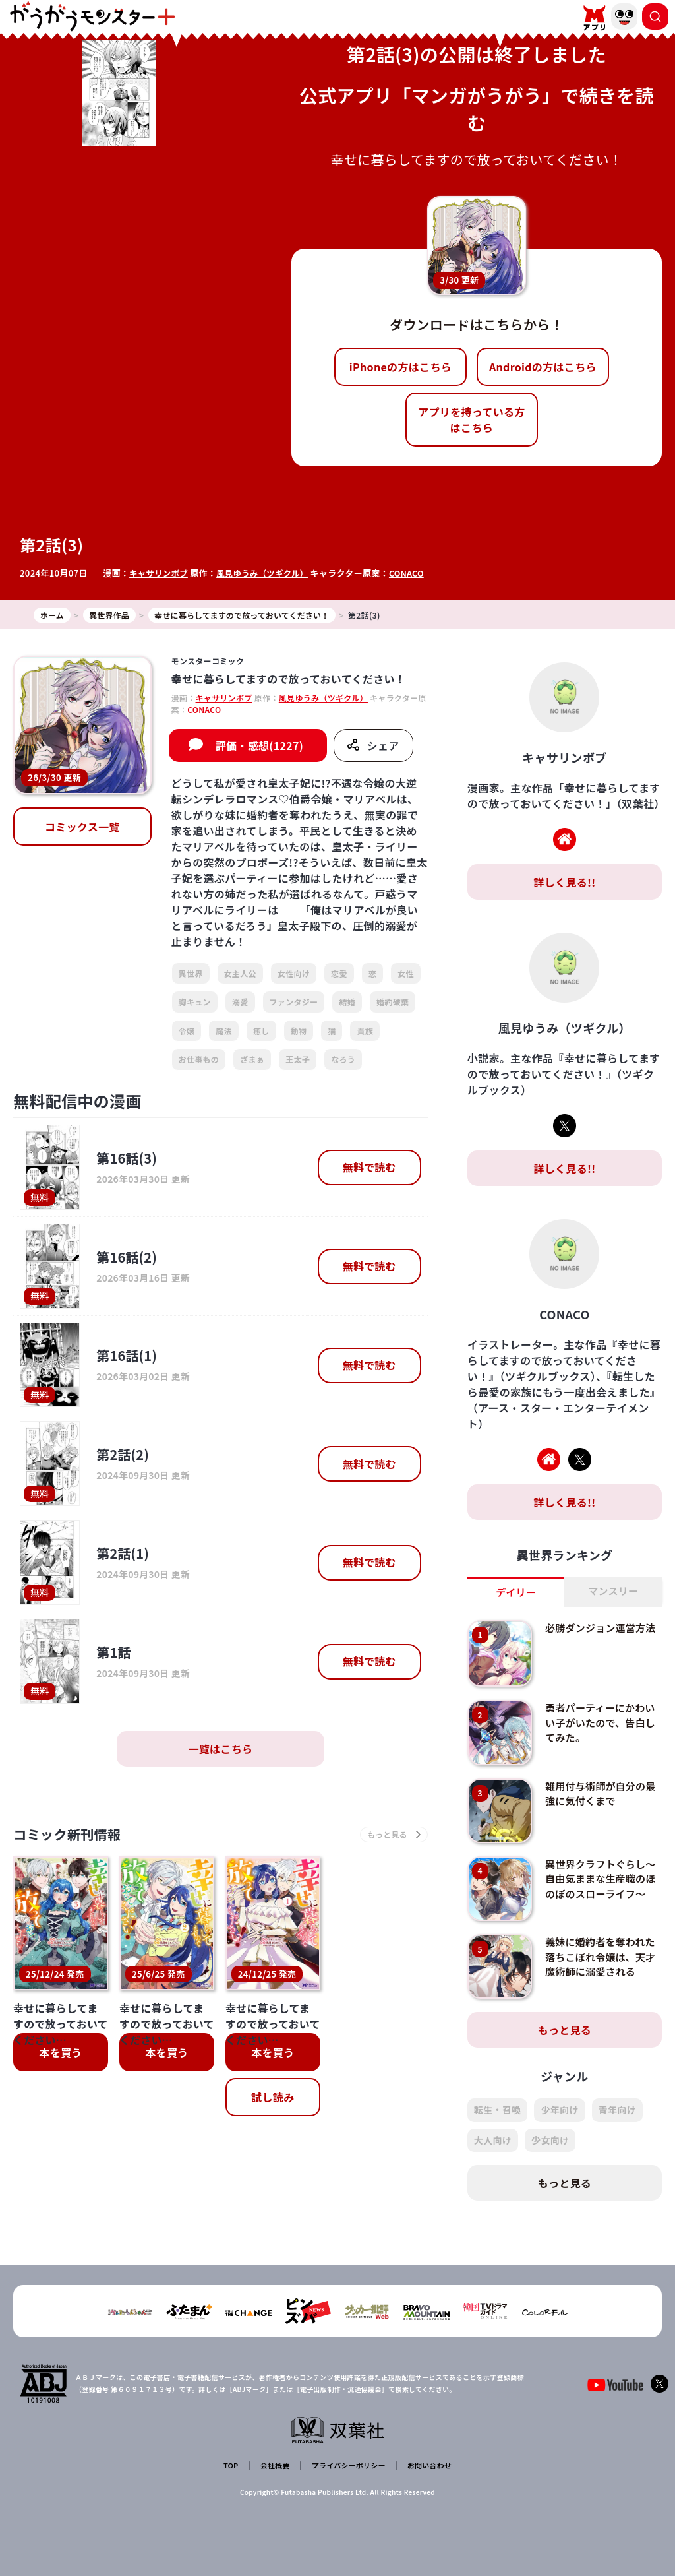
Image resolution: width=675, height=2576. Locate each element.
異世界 (191, 983)
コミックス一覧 (82, 836)
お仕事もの (199, 1069)
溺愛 (240, 1011)
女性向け (294, 983)
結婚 (347, 1011)
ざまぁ (252, 1069)
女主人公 (240, 983)
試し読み (272, 2110)
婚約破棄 (392, 1011)
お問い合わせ (425, 2467)
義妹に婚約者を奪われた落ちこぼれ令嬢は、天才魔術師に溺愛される (599, 1975)
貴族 (365, 1040)
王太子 (297, 1069)
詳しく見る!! (564, 892)
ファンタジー (294, 1011)
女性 (405, 983)
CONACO (414, 573)
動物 (299, 1040)
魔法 (224, 1040)
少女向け (550, 2150)
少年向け (559, 2120)
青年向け (617, 2120)
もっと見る (565, 2041)
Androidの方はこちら (543, 367)
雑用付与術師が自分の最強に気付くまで (599, 1803)
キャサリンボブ (160, 573)
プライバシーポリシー (345, 2467)
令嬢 (187, 1040)
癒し (261, 1040)
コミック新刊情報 (77, 1846)
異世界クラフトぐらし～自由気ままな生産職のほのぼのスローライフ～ (599, 1896)
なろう (343, 1069)
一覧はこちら (220, 1759)
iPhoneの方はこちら (400, 367)
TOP (233, 2467)
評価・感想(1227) (259, 755)
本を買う (60, 2065)
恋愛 (339, 983)
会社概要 (273, 2467)
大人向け (493, 2150)
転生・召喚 (497, 2120)
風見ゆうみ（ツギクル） (268, 573)
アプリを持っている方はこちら (471, 419)
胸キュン (195, 1011)
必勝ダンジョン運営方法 (599, 1645)
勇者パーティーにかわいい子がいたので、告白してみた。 (599, 1733)
